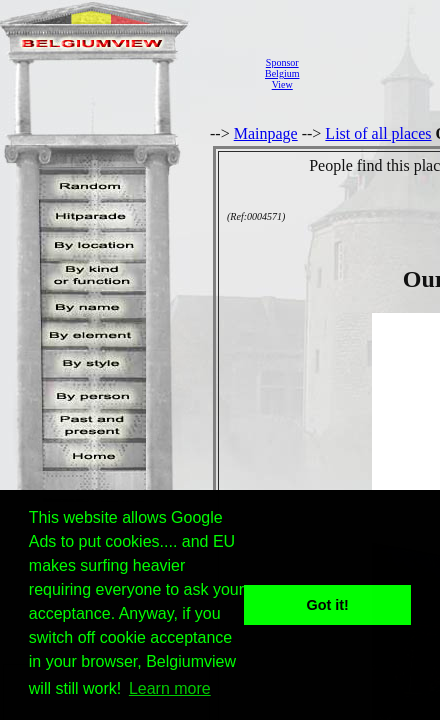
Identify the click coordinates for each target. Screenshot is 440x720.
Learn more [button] (170, 688)
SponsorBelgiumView (282, 73)
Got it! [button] (328, 605)
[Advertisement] (375, 73)
